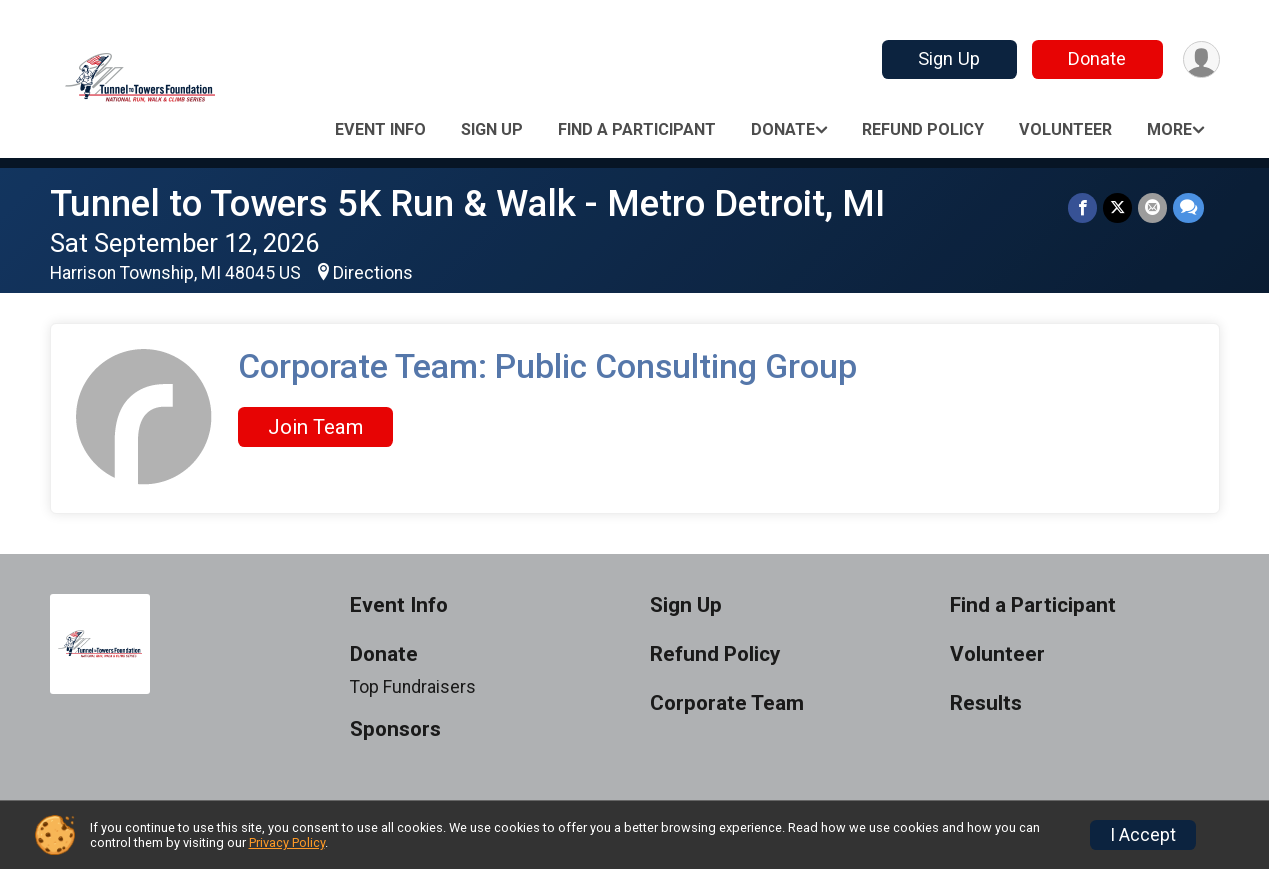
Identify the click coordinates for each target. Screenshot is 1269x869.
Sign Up (949, 58)
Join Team (315, 427)
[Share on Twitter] (1117, 207)
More (1169, 129)
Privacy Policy (287, 842)
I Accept (1143, 835)
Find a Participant (637, 129)
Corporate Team (727, 703)
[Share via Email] (1152, 207)
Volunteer (1065, 129)
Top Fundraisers (413, 687)
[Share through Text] (1188, 207)
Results (986, 703)
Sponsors (395, 729)
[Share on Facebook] (1082, 207)
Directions (373, 273)
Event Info (380, 129)
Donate (1097, 58)
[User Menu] (1201, 59)
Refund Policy (923, 129)
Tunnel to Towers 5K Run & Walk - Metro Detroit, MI (467, 203)
